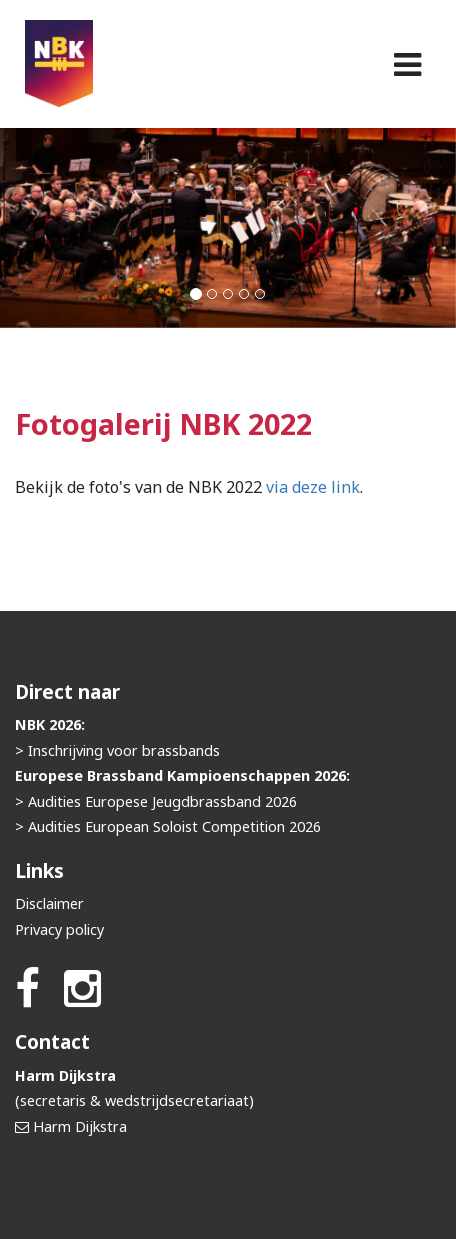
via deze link (313, 487)
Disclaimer (49, 903)
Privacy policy (59, 929)
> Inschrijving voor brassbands (117, 750)
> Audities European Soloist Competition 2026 (168, 826)
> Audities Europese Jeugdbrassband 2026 (156, 801)
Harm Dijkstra (80, 1126)
